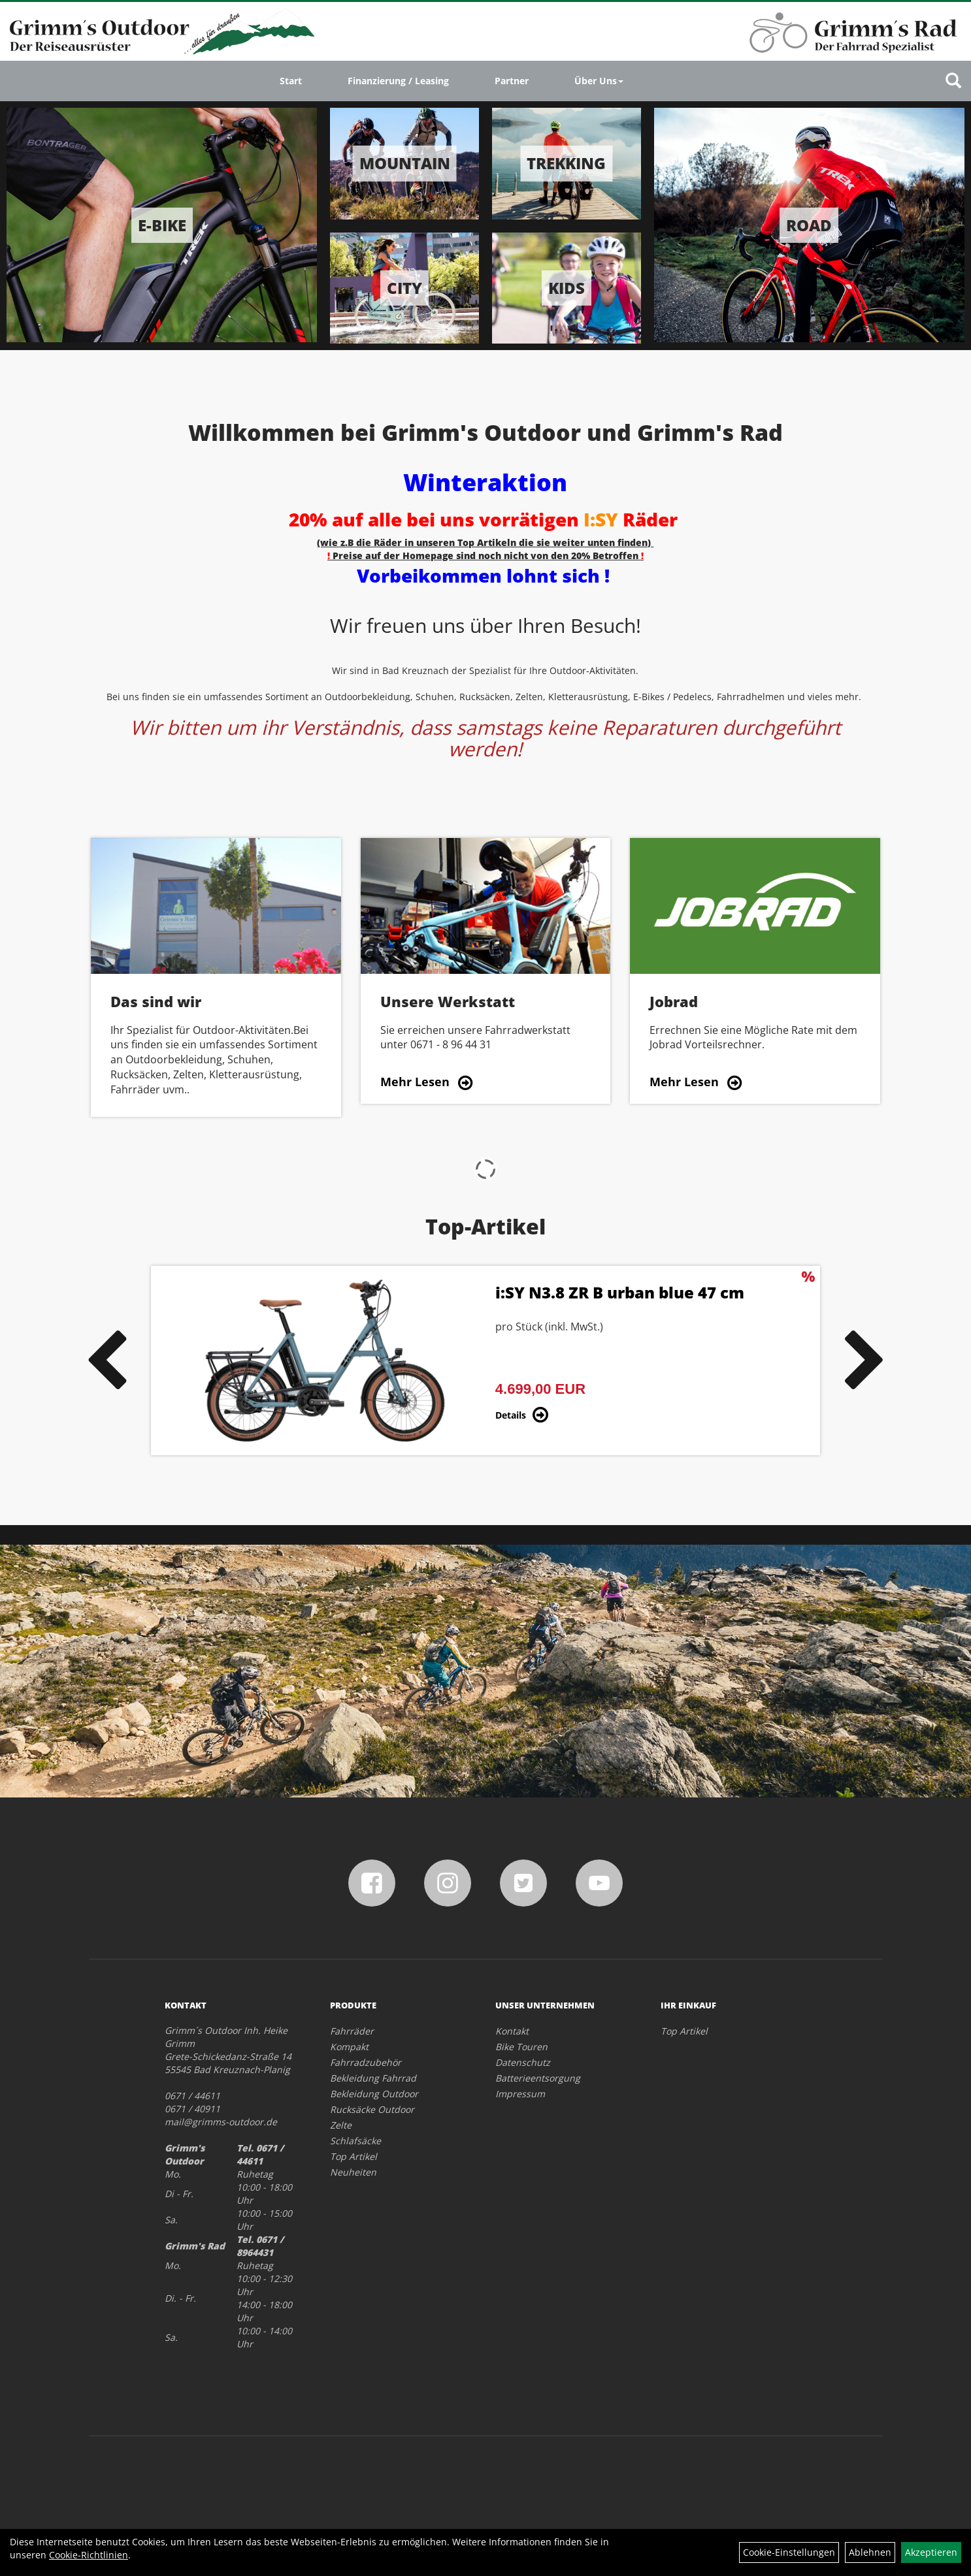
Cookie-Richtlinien (88, 2555)
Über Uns (598, 80)
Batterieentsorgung (537, 2078)
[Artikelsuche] (953, 81)
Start (291, 80)
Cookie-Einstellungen (789, 2552)
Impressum (520, 2093)
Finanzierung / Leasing (398, 80)
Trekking (566, 163)
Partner (512, 80)
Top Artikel (353, 2156)
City (404, 287)
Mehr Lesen (415, 1081)
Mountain (404, 163)
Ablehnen (870, 2552)
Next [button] (864, 1360)
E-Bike (162, 225)
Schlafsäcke (355, 2140)
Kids (566, 287)
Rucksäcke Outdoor (372, 2109)
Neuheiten (353, 2172)
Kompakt (349, 2046)
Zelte (341, 2125)
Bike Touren (521, 2046)
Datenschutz (522, 2062)
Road (809, 225)
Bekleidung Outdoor (374, 2093)
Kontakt (512, 2031)
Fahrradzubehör (365, 2062)
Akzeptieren (931, 2552)
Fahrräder (352, 2031)
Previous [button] (106, 1360)
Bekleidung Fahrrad (373, 2078)
